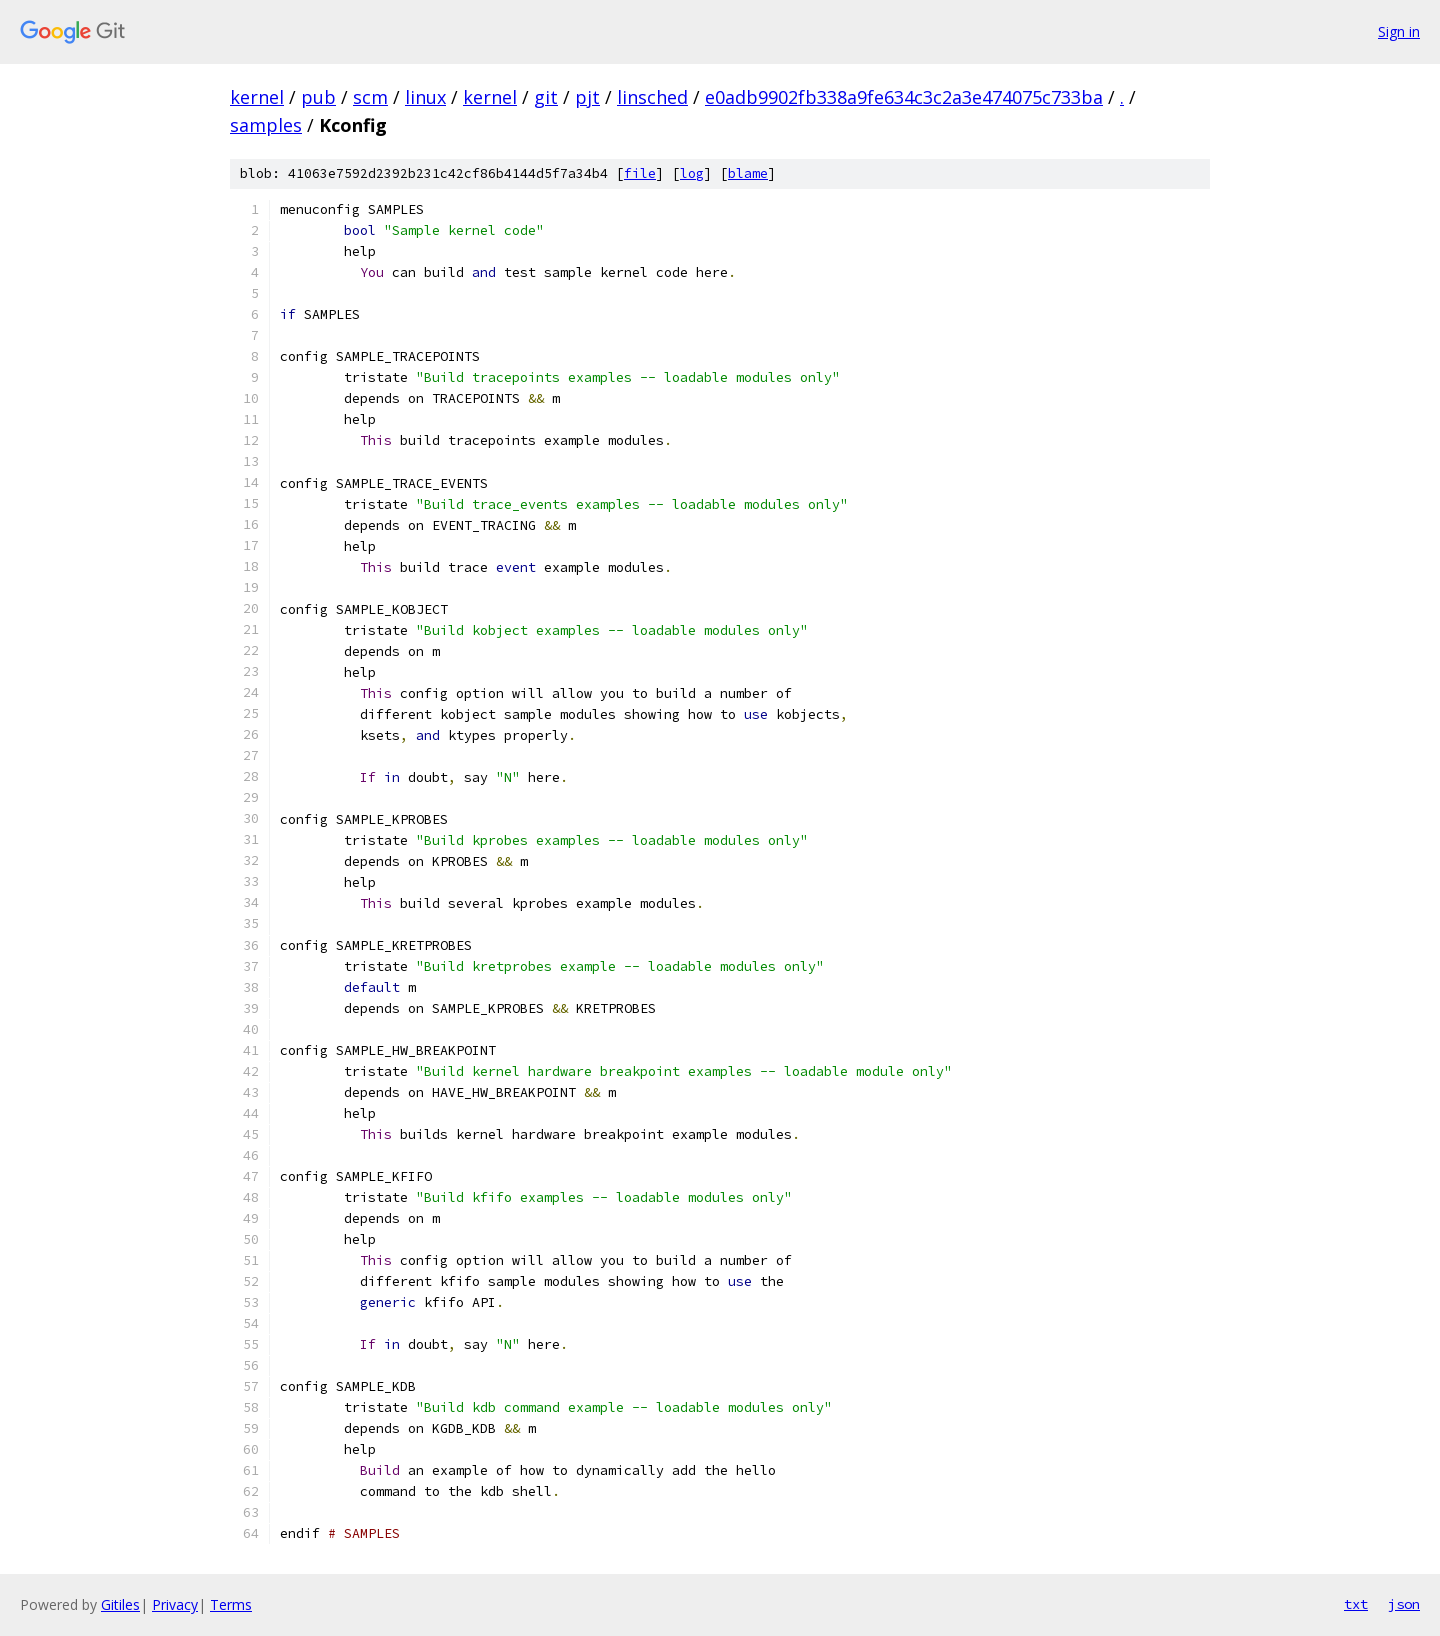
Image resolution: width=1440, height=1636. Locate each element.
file (640, 173)
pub (318, 97)
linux (425, 97)
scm (370, 97)
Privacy (175, 1604)
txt (1356, 1604)
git (546, 97)
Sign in (1399, 31)
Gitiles (120, 1604)
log (692, 173)
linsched (652, 97)
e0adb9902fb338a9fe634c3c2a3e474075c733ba (904, 97)
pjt (587, 97)
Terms (231, 1604)
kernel (257, 97)
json (1404, 1604)
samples (266, 125)
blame (748, 173)
